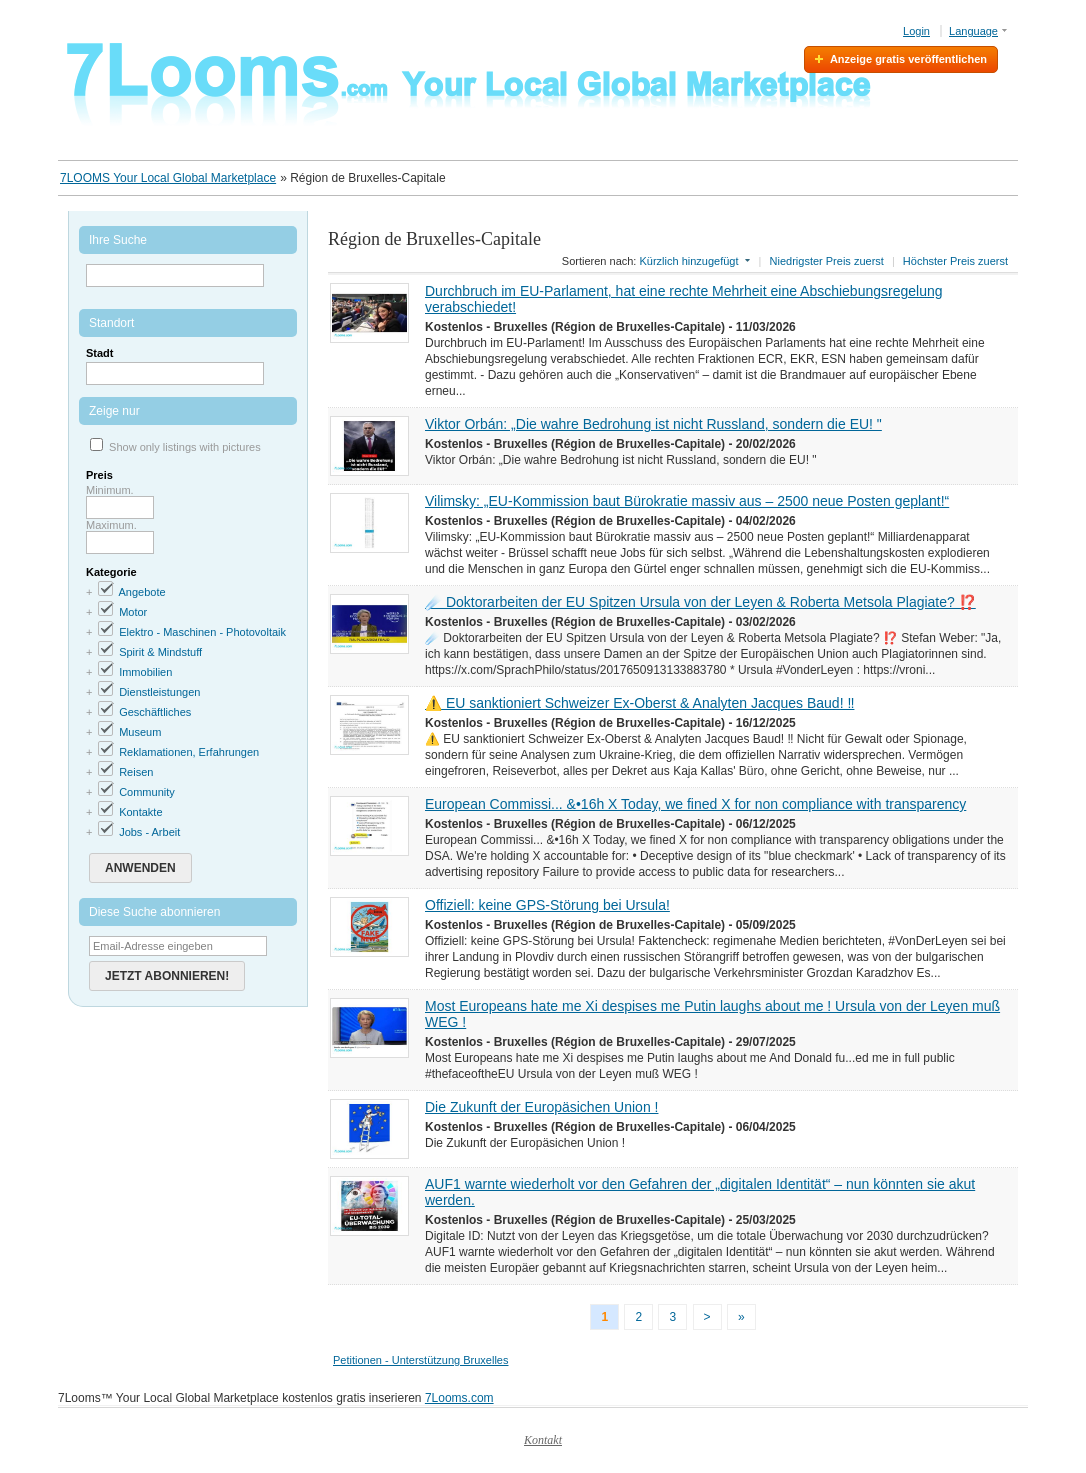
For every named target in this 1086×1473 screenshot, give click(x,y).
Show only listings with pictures (185, 447)
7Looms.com (459, 1398)
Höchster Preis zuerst (955, 261)
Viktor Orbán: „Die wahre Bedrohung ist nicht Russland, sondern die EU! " (653, 424)
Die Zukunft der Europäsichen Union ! (541, 1107)
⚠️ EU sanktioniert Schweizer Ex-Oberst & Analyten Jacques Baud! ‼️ (639, 703)
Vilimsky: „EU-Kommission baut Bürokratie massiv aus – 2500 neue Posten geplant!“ (687, 501)
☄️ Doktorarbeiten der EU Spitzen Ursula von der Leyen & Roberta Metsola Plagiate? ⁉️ (700, 602)
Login (916, 31)
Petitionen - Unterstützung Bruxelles (420, 1360)
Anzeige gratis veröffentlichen (908, 59)
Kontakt (543, 1440)
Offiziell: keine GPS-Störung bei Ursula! (547, 905)
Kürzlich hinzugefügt (688, 261)
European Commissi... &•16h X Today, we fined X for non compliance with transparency (695, 804)
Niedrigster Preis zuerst (827, 261)
